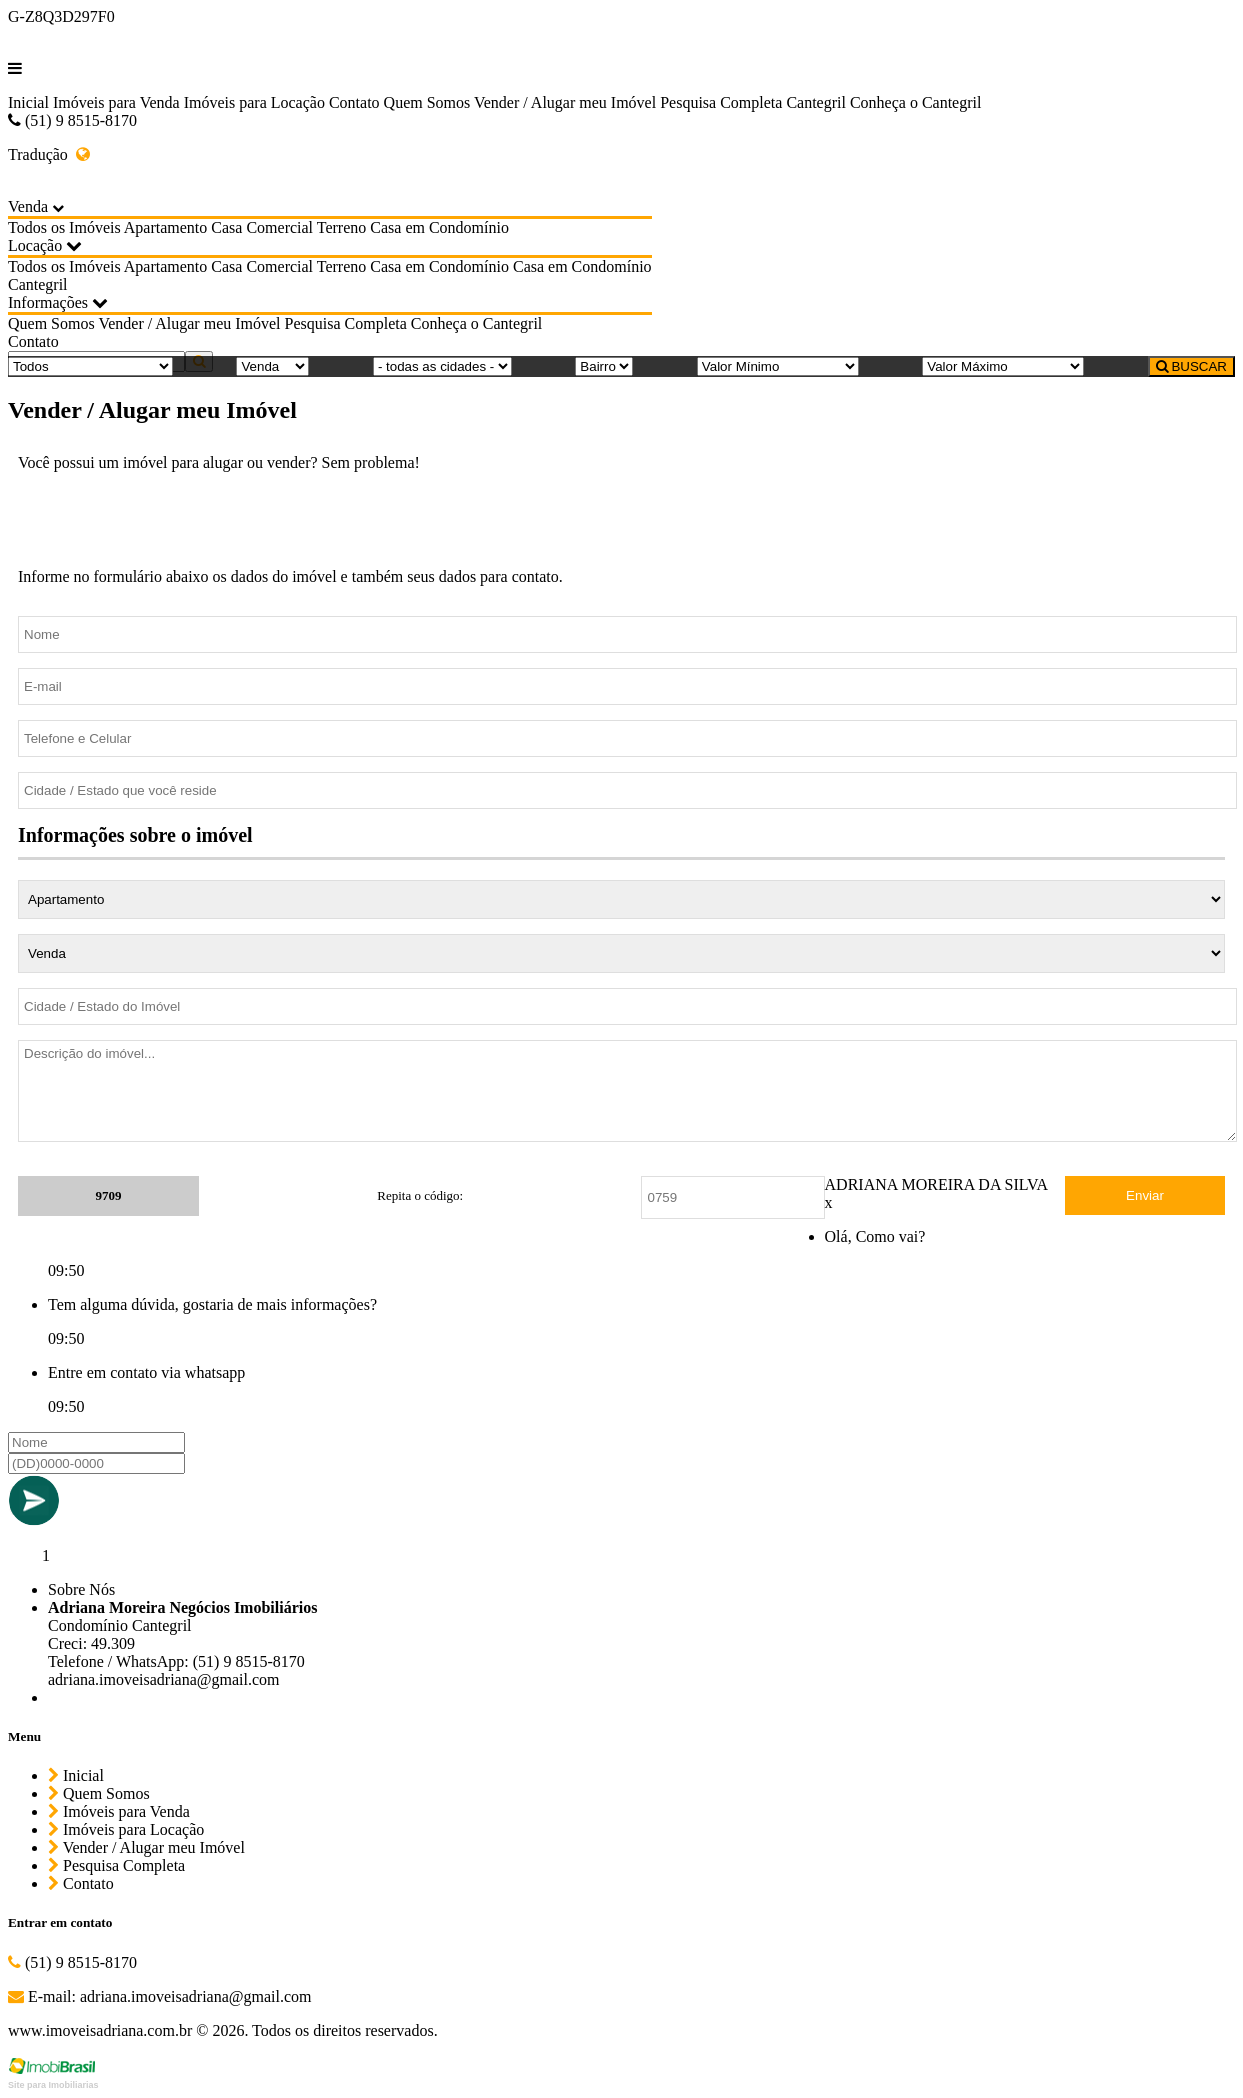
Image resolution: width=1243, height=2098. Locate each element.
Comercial (279, 227)
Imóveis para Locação (254, 102)
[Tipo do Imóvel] (90, 366)
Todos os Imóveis (64, 227)
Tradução (49, 154)
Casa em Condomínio (439, 227)
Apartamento (166, 227)
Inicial (28, 102)
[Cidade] (442, 366)
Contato (354, 102)
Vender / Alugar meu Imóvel (565, 102)
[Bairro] (604, 366)
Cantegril (816, 102)
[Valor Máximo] (1003, 366)
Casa (226, 227)
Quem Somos (427, 102)
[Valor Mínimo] (778, 366)
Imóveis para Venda (116, 102)
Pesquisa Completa (721, 102)
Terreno (342, 227)
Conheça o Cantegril (916, 102)
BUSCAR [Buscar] (1191, 366)
